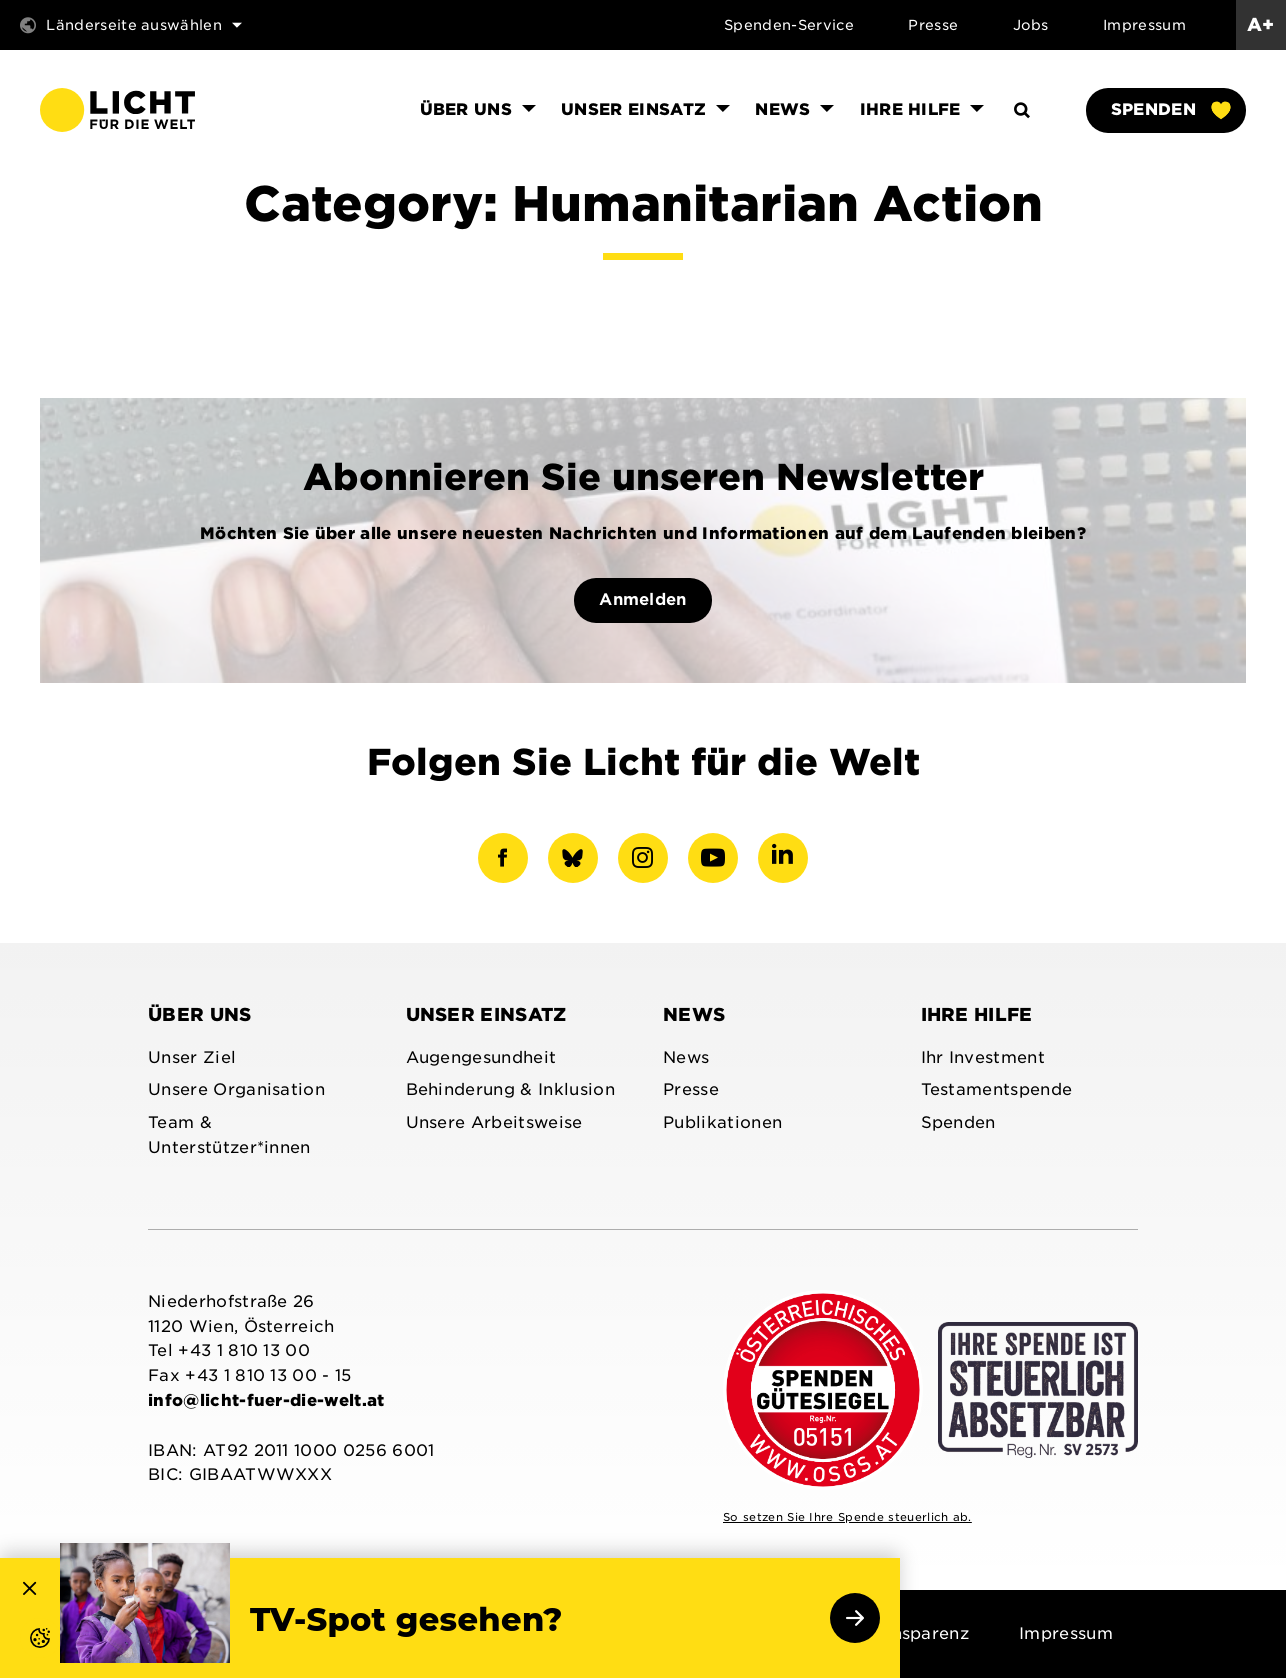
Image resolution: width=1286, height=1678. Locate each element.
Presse (933, 25)
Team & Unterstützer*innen (229, 1135)
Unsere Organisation (236, 1089)
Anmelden (643, 599)
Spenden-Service (789, 25)
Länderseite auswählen (131, 25)
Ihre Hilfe (977, 1014)
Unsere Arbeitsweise (494, 1122)
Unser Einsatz (486, 1014)
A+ (1261, 24)
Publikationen (722, 1122)
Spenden (1170, 109)
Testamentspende (997, 1089)
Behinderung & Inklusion (510, 1089)
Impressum (1144, 25)
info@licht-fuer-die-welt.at (266, 1400)
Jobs (1031, 25)
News (694, 1014)
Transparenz (917, 1633)
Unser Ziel (192, 1057)
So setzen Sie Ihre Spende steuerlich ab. (847, 1517)
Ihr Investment (983, 1057)
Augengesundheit (481, 1057)
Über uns (200, 1014)
